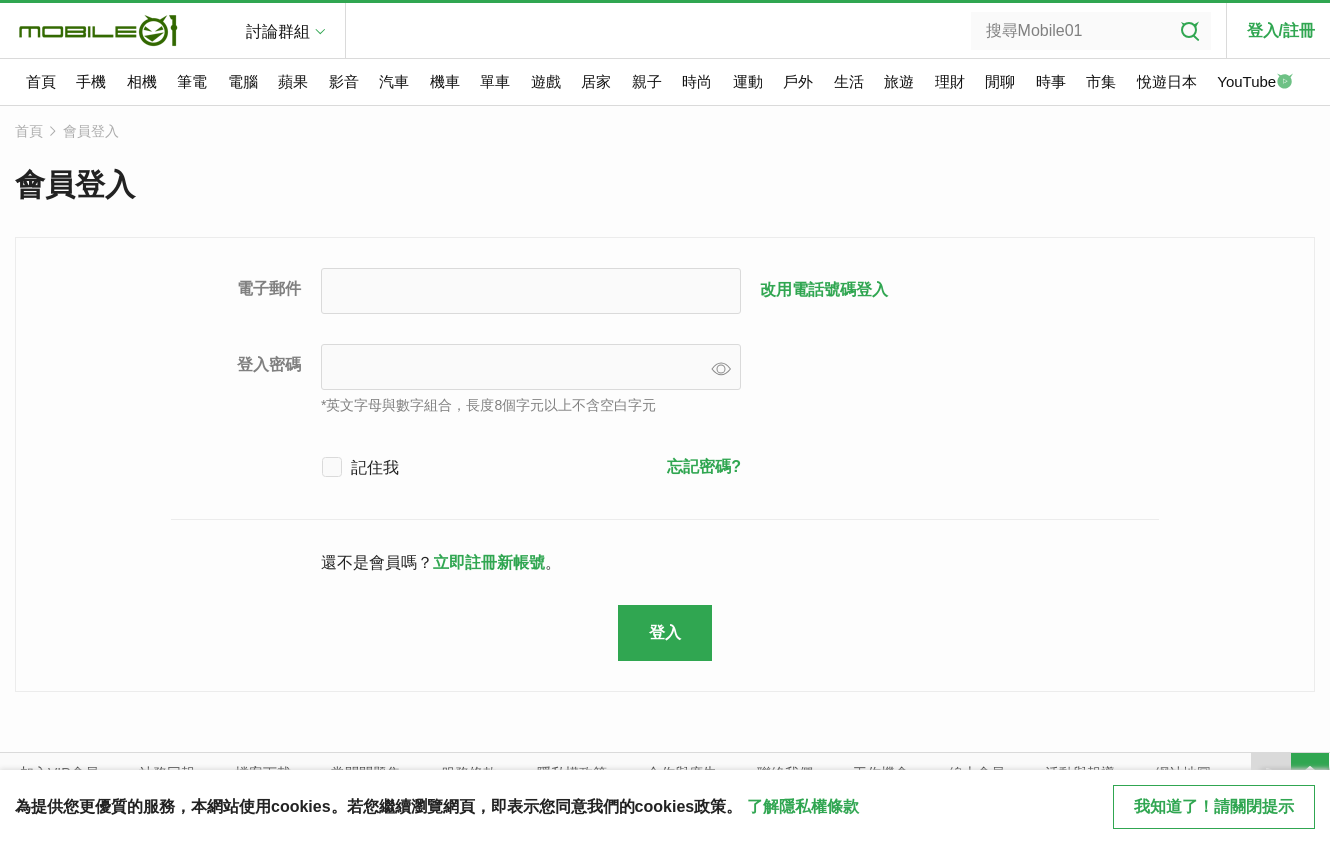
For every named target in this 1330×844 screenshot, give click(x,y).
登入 (665, 632)
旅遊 (899, 81)
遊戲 (546, 81)
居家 (596, 81)
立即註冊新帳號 (489, 562)
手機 (91, 81)
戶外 (798, 81)
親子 (647, 81)
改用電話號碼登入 (824, 289)
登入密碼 (269, 364)
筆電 (192, 81)
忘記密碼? (704, 466)
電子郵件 (269, 288)
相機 (142, 81)
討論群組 (278, 31)
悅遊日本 (1167, 81)
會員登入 (91, 131)
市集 (1101, 81)
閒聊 (1000, 81)
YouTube (1255, 83)
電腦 (243, 81)
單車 (495, 81)
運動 (748, 81)
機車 (445, 81)
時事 (1051, 81)
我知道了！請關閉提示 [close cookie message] (1214, 806)
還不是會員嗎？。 (441, 562)
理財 (950, 81)
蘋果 (293, 81)
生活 (849, 81)
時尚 (697, 81)
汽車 (394, 81)
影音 (344, 81)
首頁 (41, 81)
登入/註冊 (1281, 30)
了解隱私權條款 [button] (803, 806)
